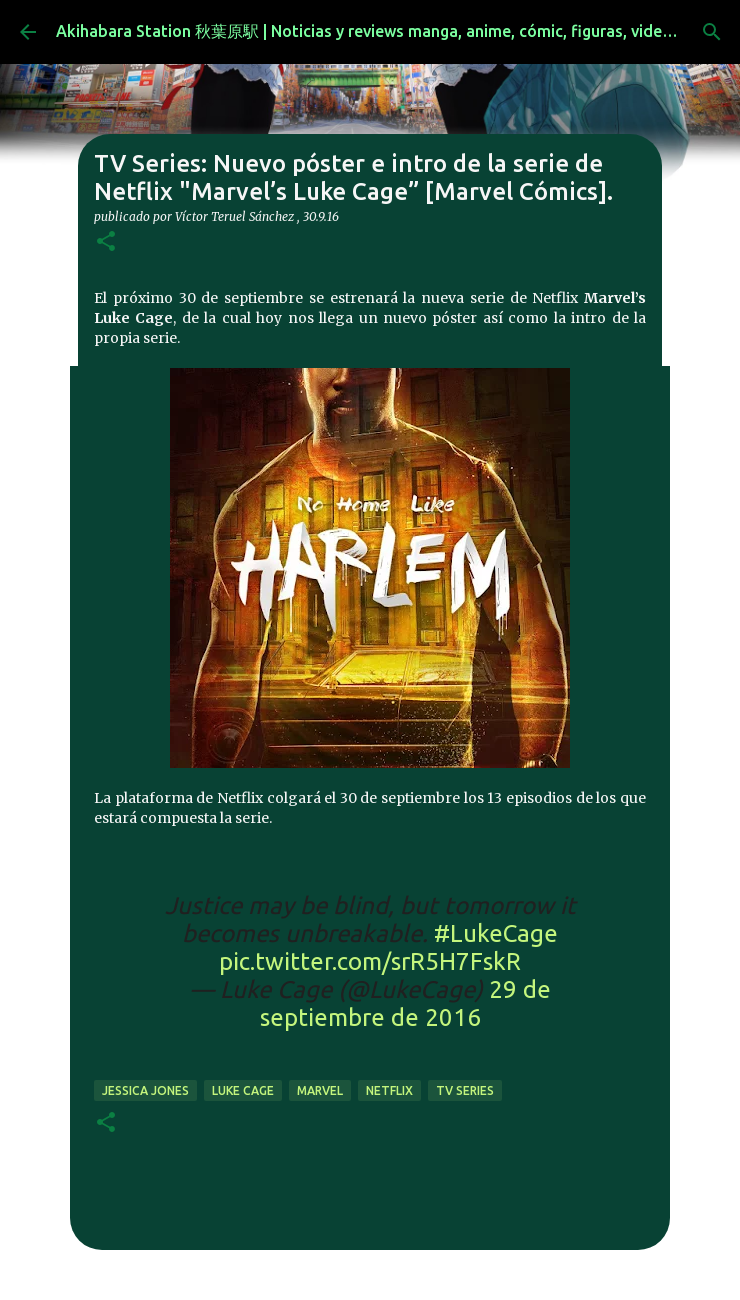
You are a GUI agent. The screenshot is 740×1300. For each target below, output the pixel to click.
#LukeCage (496, 933)
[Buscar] (712, 32)
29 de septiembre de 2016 (405, 1003)
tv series (465, 1090)
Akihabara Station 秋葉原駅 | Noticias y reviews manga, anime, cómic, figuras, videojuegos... (394, 31)
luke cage (243, 1090)
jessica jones (145, 1090)
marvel (320, 1090)
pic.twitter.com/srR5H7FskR (370, 961)
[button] (106, 242)
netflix (389, 1090)
